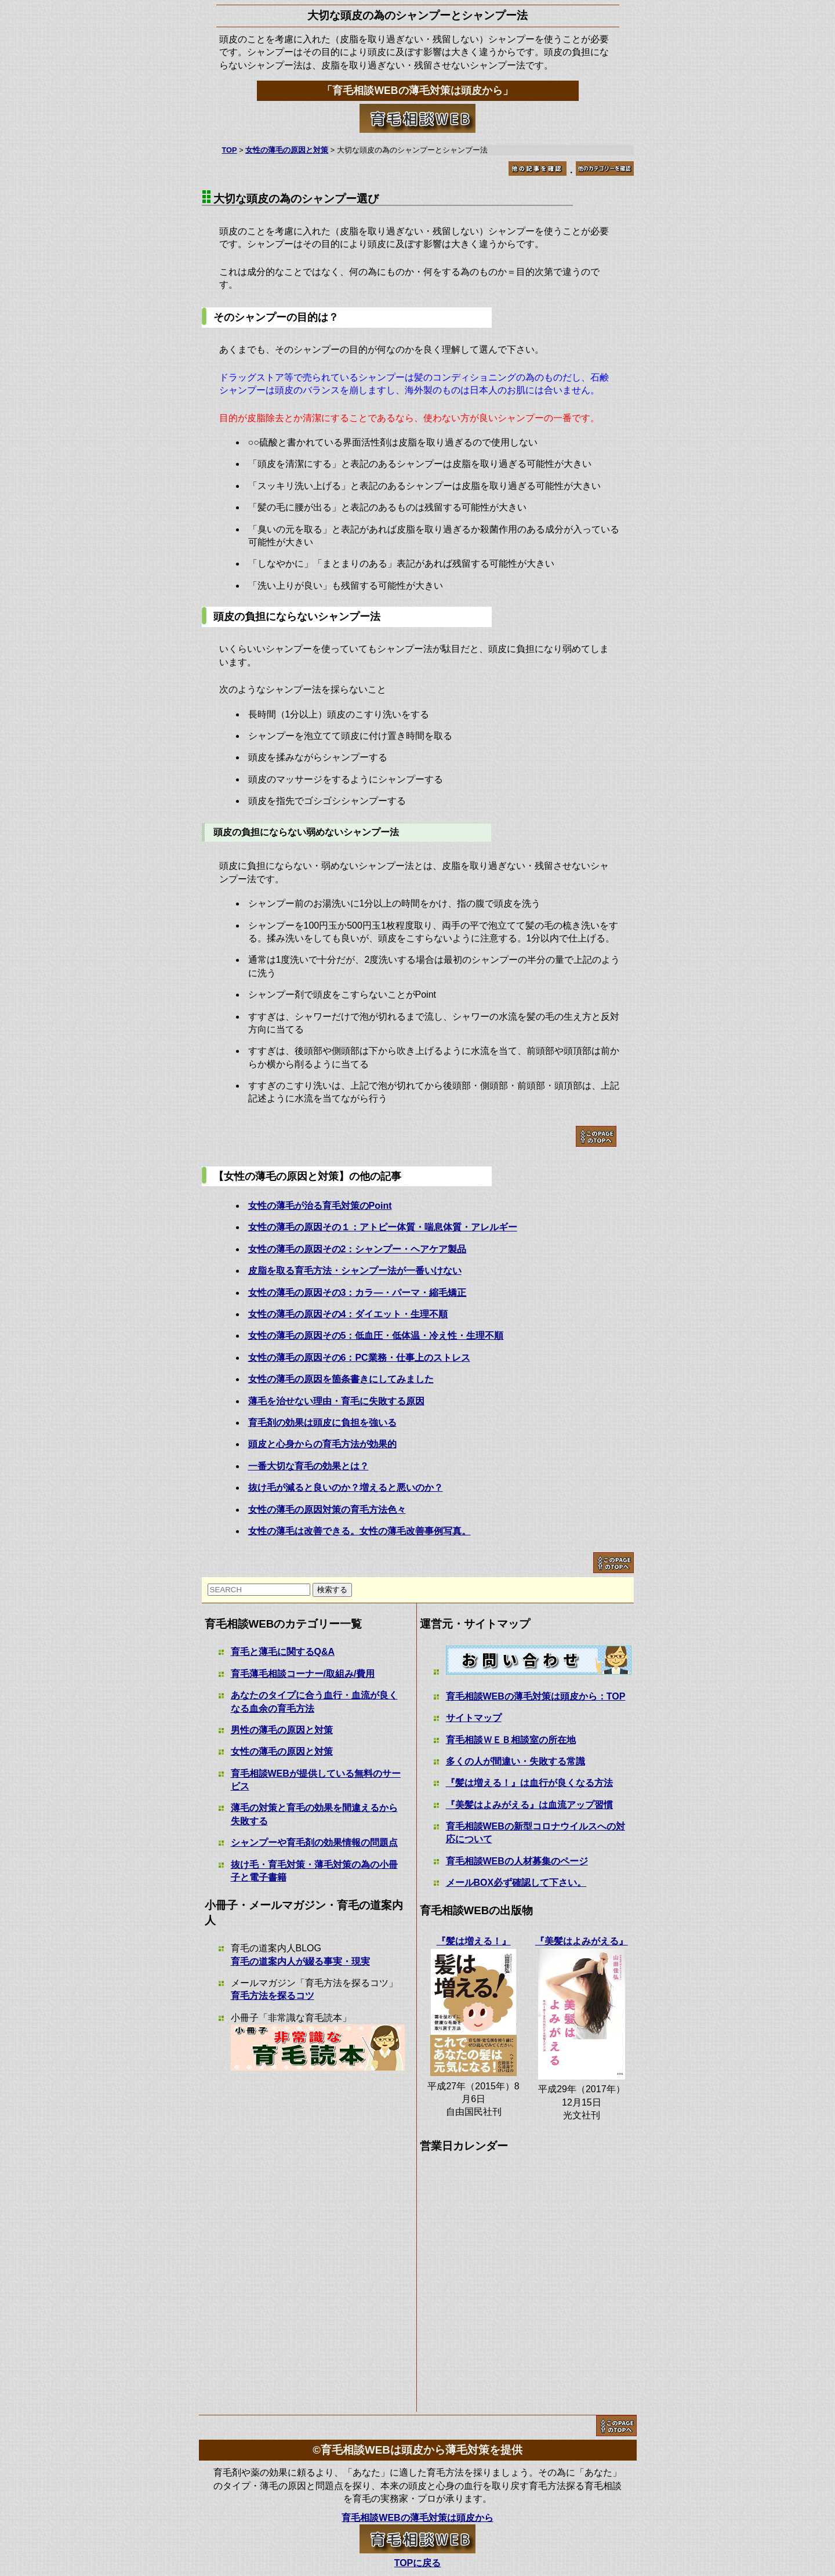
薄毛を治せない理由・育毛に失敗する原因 (336, 1401)
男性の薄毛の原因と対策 (282, 1730)
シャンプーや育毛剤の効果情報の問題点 (314, 1842)
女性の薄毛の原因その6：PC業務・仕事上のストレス (359, 1358)
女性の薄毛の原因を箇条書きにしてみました (341, 1379)
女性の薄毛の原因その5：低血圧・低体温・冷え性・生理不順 (376, 1335)
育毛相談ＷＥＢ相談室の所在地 (511, 1740)
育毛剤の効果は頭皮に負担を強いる (322, 1423)
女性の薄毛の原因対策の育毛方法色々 (327, 1510)
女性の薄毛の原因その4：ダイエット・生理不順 (348, 1314)
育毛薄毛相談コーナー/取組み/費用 (303, 1674)
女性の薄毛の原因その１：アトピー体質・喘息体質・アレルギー (382, 1227)
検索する (332, 1589)
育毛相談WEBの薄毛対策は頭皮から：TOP (536, 1696)
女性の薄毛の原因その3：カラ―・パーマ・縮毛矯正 (357, 1293)
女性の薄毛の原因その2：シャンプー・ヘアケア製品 (357, 1249)
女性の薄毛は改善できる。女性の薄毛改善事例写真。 (359, 1531)
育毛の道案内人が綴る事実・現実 (300, 1961)
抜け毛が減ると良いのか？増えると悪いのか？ (345, 1487)
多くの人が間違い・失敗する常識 (515, 1761)
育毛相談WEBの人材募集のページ (517, 1861)
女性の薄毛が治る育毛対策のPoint (320, 1206)
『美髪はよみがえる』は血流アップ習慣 (529, 1805)
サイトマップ (474, 1718)
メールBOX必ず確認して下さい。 (516, 1882)
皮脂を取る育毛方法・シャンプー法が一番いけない (355, 1271)
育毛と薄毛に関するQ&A (283, 1652)
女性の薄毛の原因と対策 (282, 1751)
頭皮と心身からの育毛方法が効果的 (322, 1444)
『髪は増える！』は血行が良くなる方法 (529, 1783)
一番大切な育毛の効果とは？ (308, 1466)
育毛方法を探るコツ (272, 1996)
